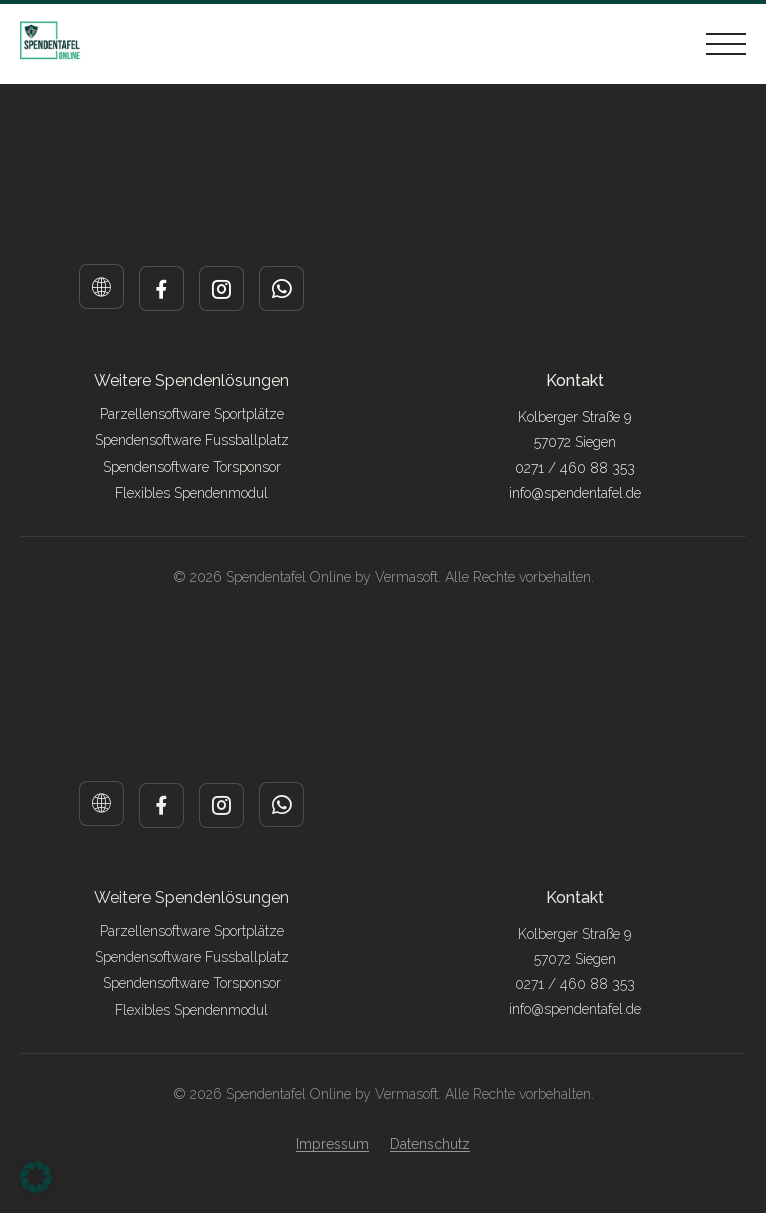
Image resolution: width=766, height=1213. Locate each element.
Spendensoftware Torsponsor (192, 467)
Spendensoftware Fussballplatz (192, 440)
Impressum (332, 1144)
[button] (36, 1177)
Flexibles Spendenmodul (191, 493)
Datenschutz (430, 1144)
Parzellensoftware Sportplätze (192, 414)
